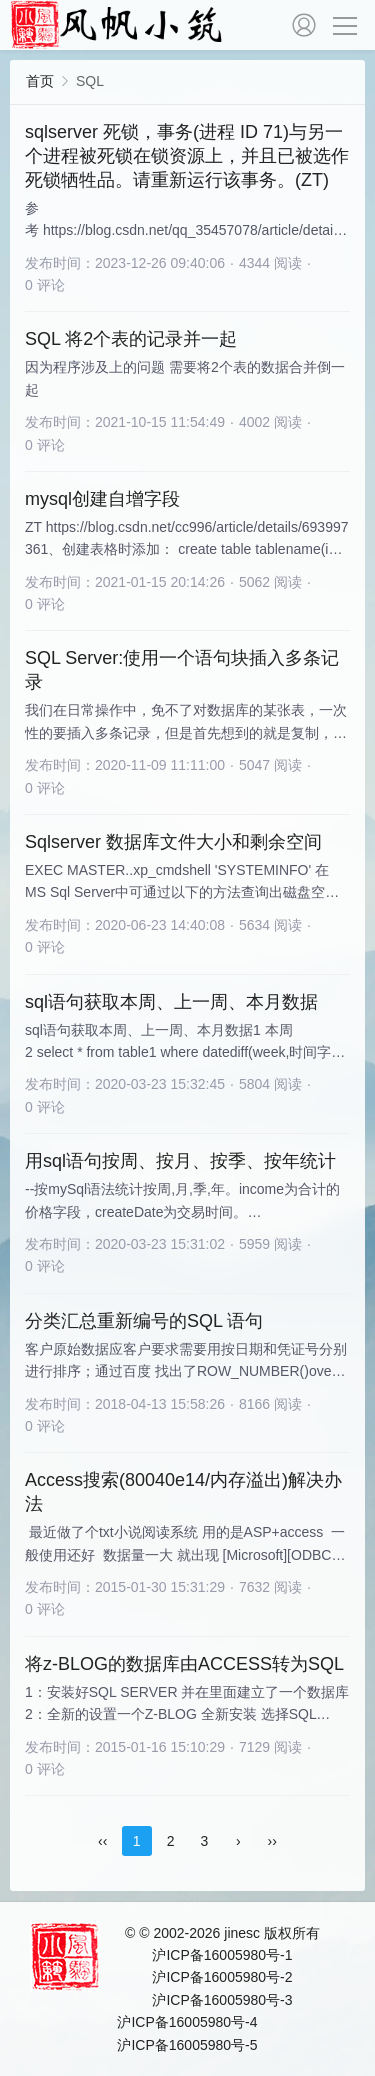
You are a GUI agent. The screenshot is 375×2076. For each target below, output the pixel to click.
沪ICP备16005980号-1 (222, 1955)
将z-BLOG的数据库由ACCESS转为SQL (184, 1664)
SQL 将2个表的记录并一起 (131, 339)
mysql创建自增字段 (102, 499)
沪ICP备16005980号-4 (187, 2022)
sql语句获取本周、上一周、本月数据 (171, 1002)
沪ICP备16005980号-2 (222, 1977)
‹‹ (102, 1841)
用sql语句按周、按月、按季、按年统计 (180, 1161)
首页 (40, 81)
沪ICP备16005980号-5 (187, 2045)
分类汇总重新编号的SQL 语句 (144, 1321)
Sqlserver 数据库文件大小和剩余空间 (173, 842)
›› (272, 1841)
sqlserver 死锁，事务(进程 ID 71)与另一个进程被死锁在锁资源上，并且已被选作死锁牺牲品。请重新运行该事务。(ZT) (187, 156)
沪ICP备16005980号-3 (222, 2000)
